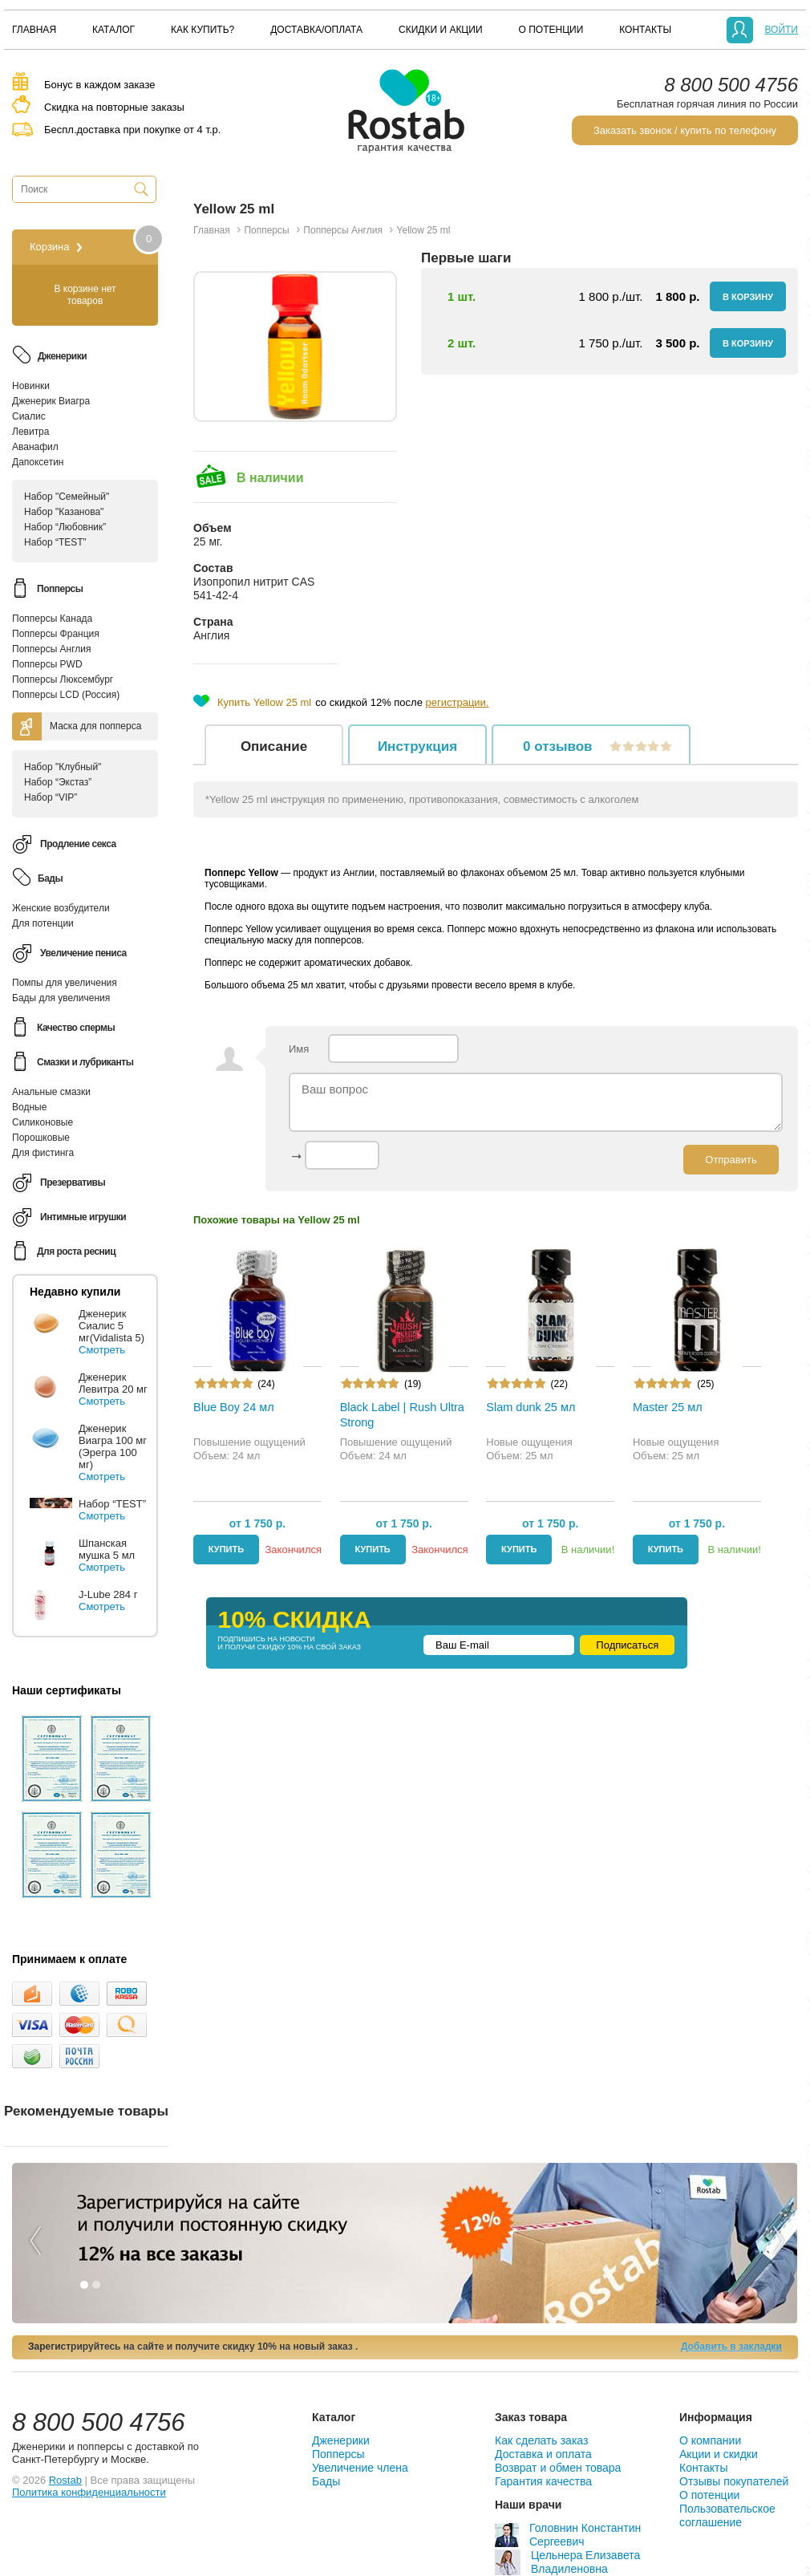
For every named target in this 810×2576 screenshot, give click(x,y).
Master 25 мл (668, 1407)
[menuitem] (34, 29)
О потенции (551, 29)
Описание (274, 746)
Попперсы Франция (55, 633)
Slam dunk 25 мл (530, 1407)
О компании (710, 2440)
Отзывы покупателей (733, 2481)
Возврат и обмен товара (558, 2467)
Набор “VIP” (50, 797)
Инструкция (417, 746)
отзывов (595, 746)
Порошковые (41, 1137)
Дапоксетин (37, 462)
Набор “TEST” (55, 542)
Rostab (65, 2480)
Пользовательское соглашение (727, 2515)
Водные (29, 1107)
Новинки (31, 385)
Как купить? (202, 29)
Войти (781, 29)
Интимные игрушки (83, 1217)
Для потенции (43, 923)
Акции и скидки (718, 2454)
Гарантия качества (543, 2481)
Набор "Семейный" (66, 496)
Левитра (30, 431)
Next (776, 2231)
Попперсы (338, 2454)
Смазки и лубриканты (85, 1062)
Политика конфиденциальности (89, 2492)
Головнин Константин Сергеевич (568, 2534)
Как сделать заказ (541, 2440)
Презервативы (72, 1182)
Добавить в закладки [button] (731, 2346)
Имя (374, 1049)
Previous (34, 2231)
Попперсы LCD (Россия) (65, 694)
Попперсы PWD (47, 664)
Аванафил (35, 446)
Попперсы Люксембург (62, 679)
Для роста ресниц (76, 1251)
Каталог (113, 29)
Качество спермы (76, 1027)
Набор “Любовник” (65, 527)
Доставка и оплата (543, 2454)
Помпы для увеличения (64, 982)
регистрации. (457, 702)
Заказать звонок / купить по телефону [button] (684, 130)
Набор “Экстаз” (57, 782)
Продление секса (78, 844)
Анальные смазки (51, 1091)
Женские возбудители (61, 908)
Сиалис (29, 416)
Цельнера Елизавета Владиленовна (567, 2562)
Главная (34, 29)
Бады (326, 2481)
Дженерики (341, 2440)
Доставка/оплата (316, 29)
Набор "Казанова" (63, 511)
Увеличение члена (360, 2467)
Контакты (645, 29)
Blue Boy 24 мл (233, 1407)
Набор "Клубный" (62, 767)
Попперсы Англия (51, 649)
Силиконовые (42, 1122)
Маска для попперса (95, 726)
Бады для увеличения (61, 998)
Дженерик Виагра (51, 401)
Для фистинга (43, 1152)
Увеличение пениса (83, 953)
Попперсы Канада (52, 618)
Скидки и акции (440, 29)
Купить (226, 1549)
